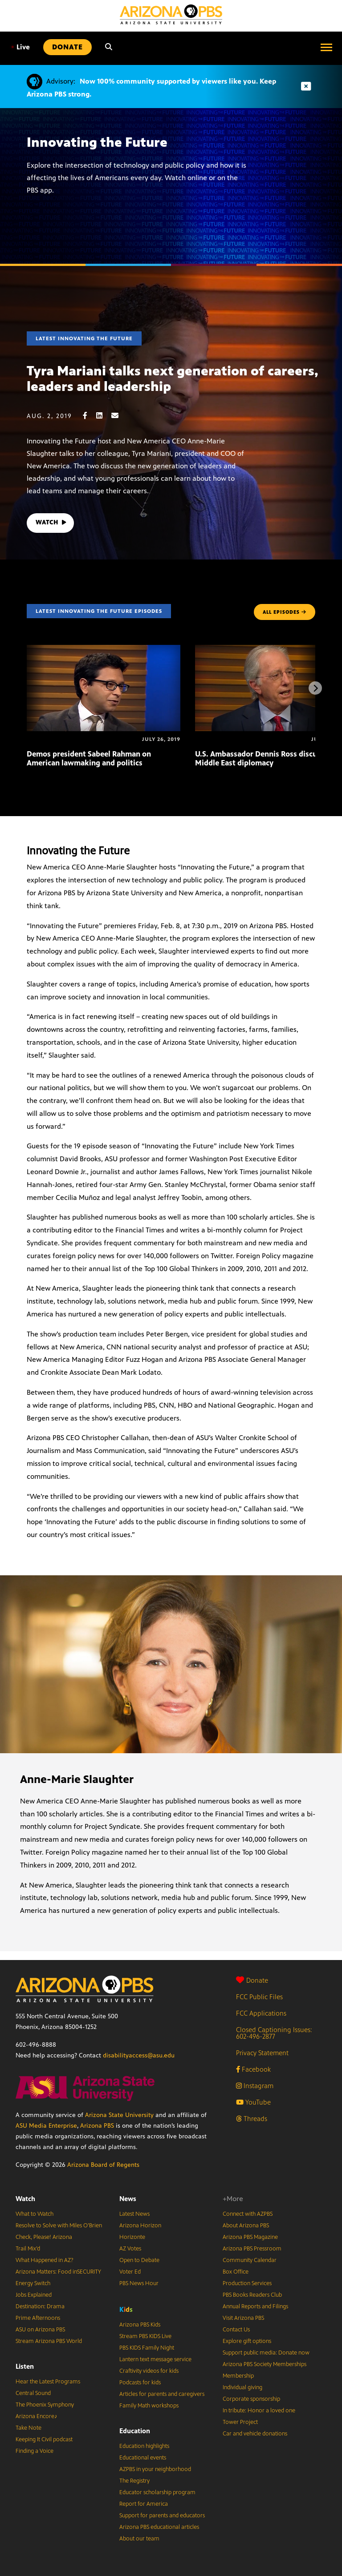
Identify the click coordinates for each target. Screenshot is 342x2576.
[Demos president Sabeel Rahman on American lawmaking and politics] (103, 649)
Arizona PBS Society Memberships (264, 2364)
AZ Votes (130, 2248)
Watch (25, 2198)
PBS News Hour (139, 2283)
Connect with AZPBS (248, 2214)
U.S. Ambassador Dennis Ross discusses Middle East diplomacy (263, 758)
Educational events (142, 2457)
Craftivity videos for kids (149, 2371)
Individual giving (242, 2387)
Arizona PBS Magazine (250, 2237)
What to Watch (34, 2214)
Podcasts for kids (140, 2382)
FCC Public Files (259, 1996)
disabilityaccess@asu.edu (139, 2055)
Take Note (28, 2427)
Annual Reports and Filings (255, 2306)
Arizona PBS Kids (139, 2324)
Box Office (235, 2271)
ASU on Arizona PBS (40, 2329)
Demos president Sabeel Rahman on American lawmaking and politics (89, 758)
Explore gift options (247, 2341)
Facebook (253, 2069)
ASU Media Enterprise (46, 2125)
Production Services (247, 2283)
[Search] (109, 47)
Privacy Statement (262, 2053)
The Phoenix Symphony (45, 2404)
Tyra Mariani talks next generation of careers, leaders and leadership (172, 378)
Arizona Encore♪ (36, 2416)
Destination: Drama (40, 2306)
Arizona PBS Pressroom (252, 2248)
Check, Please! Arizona (44, 2237)
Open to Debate (139, 2260)
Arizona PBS (97, 2125)
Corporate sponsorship (251, 2399)
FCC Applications (261, 2013)
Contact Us (236, 2329)
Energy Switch (33, 2283)
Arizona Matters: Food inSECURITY (58, 2271)
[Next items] (315, 688)
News (127, 2198)
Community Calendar (250, 2260)
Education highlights (144, 2446)
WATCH (52, 523)
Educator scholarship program (157, 2492)
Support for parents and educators (162, 2515)
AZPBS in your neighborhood (155, 2469)
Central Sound (33, 2393)
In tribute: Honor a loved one (259, 2410)
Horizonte (132, 2237)
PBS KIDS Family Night (146, 2347)
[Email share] (119, 415)
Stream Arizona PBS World (49, 2341)
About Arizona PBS (246, 2225)
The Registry (134, 2480)
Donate (252, 1980)
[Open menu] (326, 47)
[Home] (171, 14)
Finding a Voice (34, 2451)
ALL (284, 612)
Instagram (254, 2085)
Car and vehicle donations (255, 2433)
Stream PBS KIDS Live (145, 2336)
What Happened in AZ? (44, 2260)
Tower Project (240, 2422)
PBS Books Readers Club (252, 2294)
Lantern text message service (155, 2359)
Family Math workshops (149, 2405)
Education (134, 2431)
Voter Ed (130, 2271)
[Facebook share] (89, 415)
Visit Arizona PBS (243, 2318)
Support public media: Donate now (266, 2352)
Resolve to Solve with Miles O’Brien (59, 2225)
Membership (238, 2375)
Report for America (143, 2504)
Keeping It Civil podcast (44, 2439)
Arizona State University (119, 2115)
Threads (251, 2118)
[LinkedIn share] (103, 415)
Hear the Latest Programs (48, 2381)
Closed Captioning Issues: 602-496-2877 (274, 2033)
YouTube (253, 2102)
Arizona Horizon (140, 2225)
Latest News (134, 2214)
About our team (139, 2538)
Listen (25, 2366)
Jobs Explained (34, 2294)
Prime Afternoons (38, 2318)
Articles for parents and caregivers (161, 2394)
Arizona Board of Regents (103, 2165)
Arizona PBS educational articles (159, 2527)
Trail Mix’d (28, 2248)
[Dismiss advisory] (306, 86)
